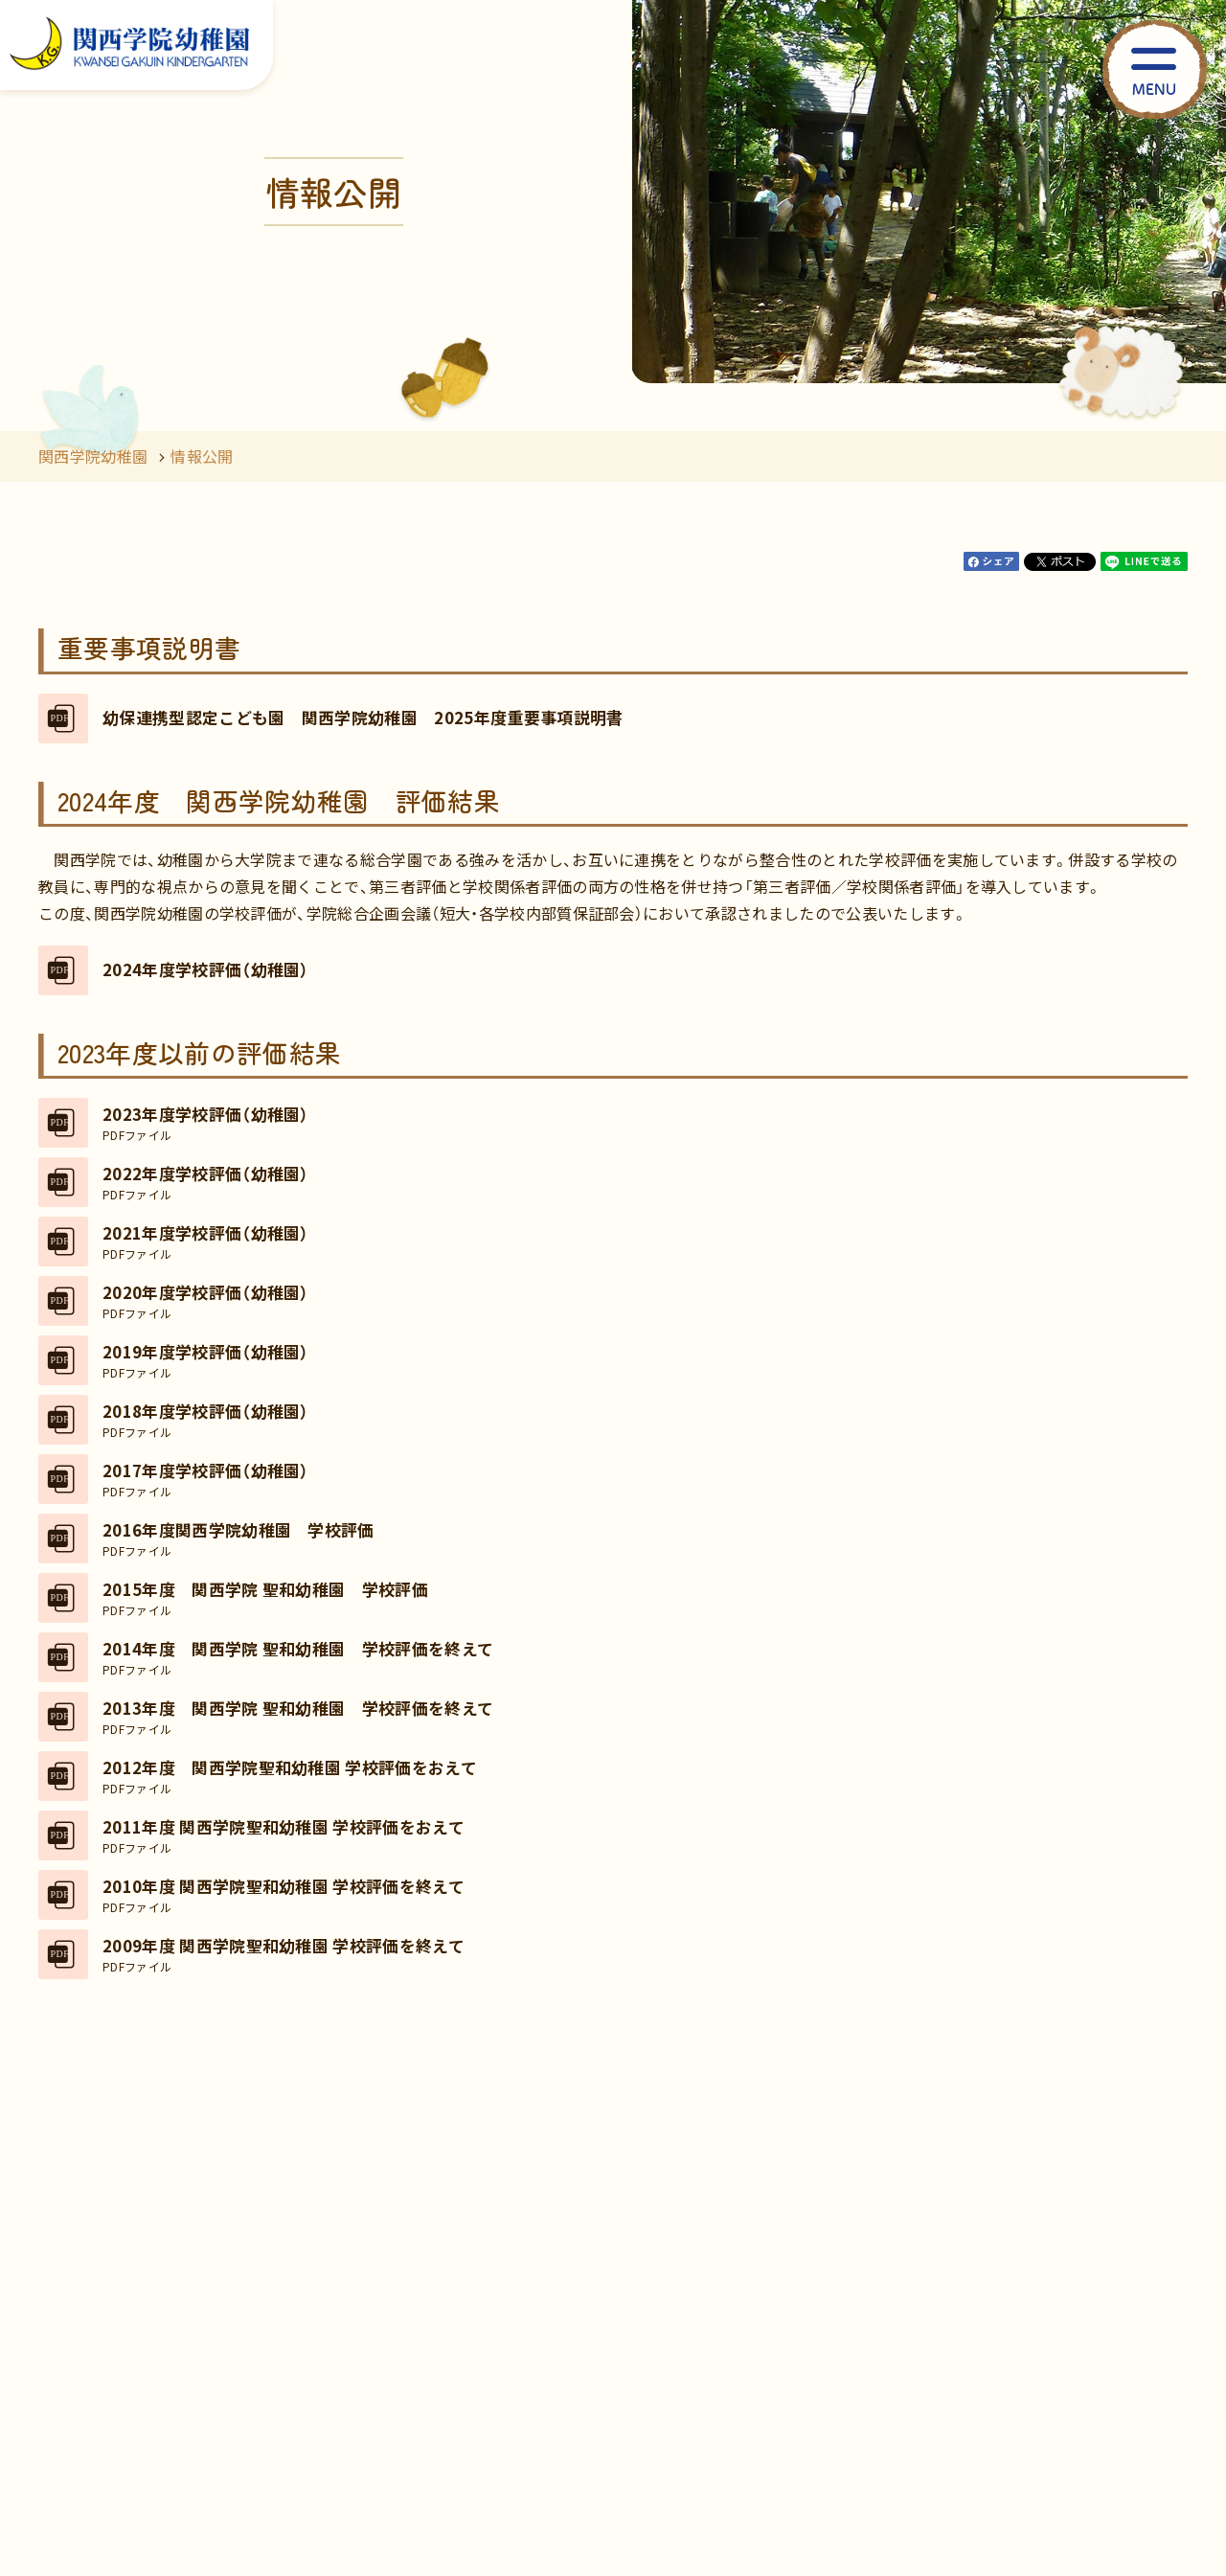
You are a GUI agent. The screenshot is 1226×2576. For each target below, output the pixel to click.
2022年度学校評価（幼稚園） (205, 1182)
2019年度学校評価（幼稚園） (205, 1360)
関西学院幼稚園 (93, 456)
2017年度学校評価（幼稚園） (205, 1479)
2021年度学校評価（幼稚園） (205, 1241)
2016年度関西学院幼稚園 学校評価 (238, 1538)
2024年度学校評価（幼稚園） (205, 969)
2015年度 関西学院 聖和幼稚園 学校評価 (265, 1598)
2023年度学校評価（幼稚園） (205, 1123)
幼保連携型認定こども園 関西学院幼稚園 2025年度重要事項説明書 (363, 717)
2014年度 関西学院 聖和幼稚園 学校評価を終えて (297, 1657)
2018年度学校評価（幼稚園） (205, 1420)
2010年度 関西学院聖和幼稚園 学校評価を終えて (283, 1895)
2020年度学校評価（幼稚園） (205, 1301)
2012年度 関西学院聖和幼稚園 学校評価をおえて (289, 1776)
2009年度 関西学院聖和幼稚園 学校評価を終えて (283, 1954)
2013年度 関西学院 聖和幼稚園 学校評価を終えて (297, 1717)
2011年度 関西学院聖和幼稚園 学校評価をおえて (283, 1835)
